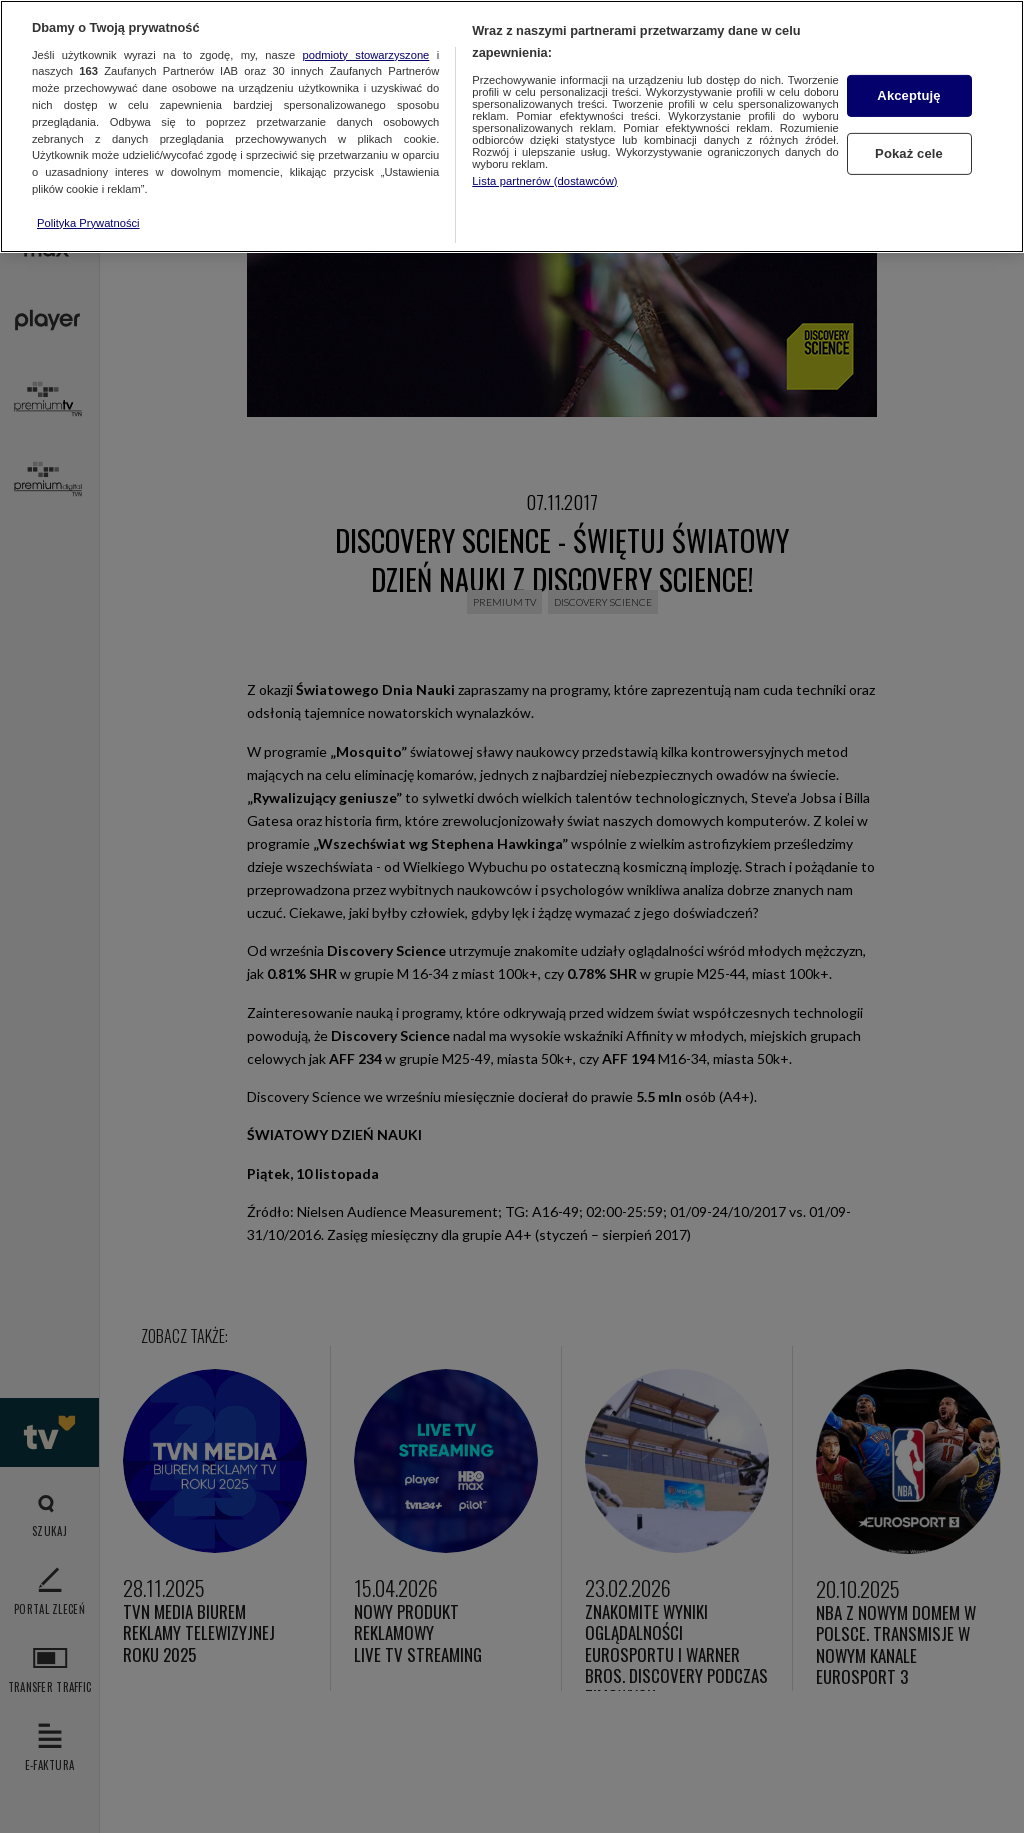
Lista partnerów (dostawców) (544, 181)
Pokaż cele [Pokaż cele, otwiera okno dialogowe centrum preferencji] (909, 153)
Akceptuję (908, 95)
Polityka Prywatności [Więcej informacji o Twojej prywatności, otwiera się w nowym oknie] (88, 223)
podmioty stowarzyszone (366, 55)
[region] (512, 126)
